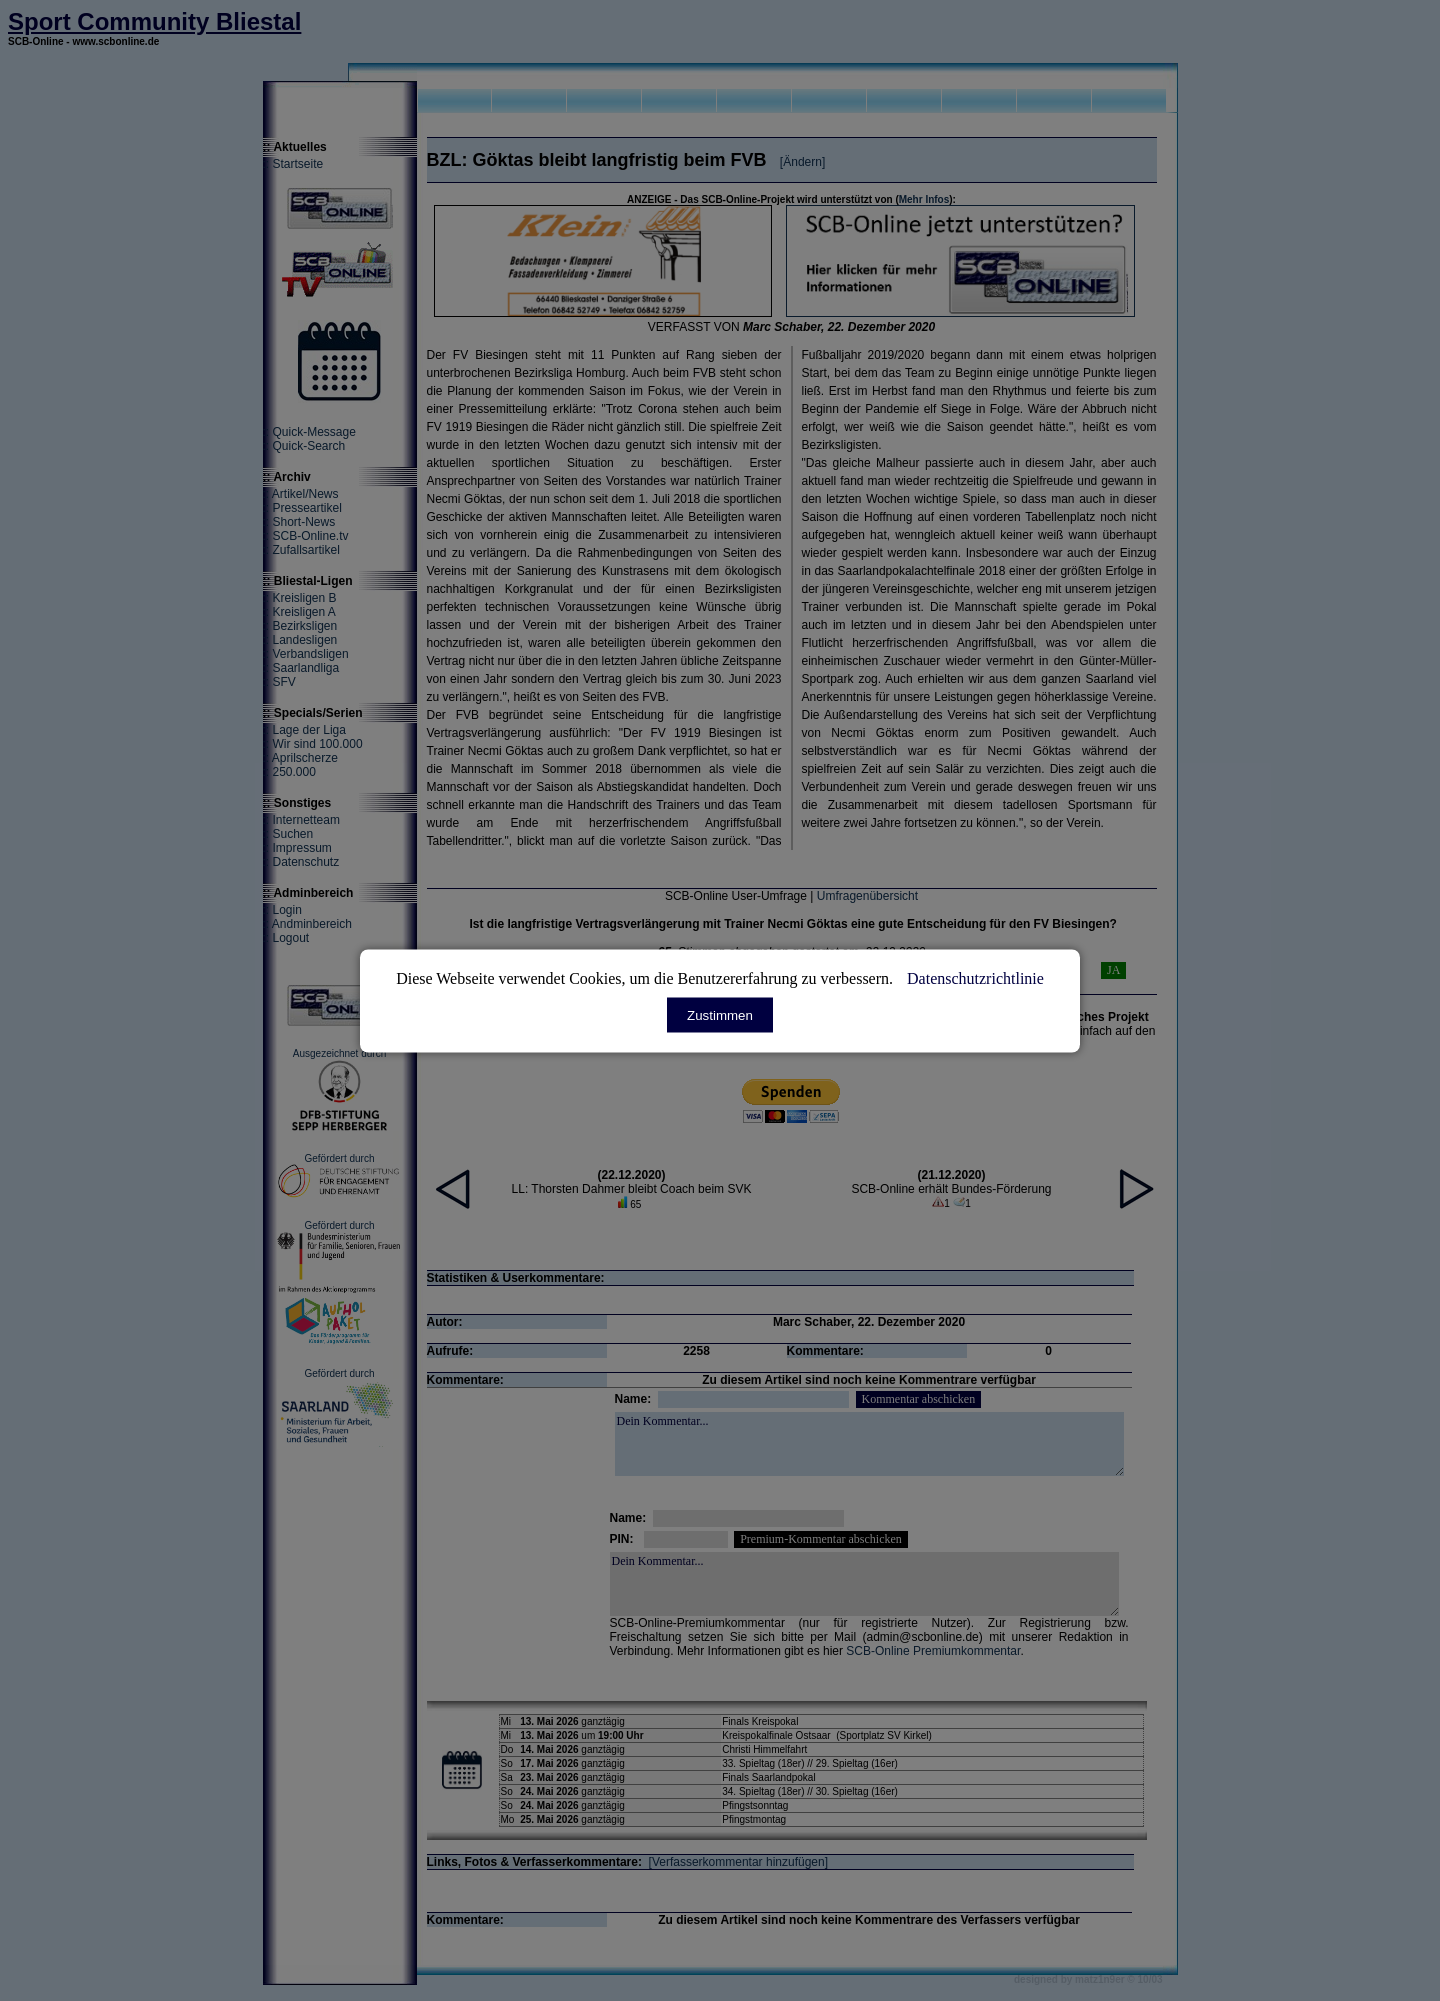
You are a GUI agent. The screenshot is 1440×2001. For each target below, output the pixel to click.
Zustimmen (720, 1014)
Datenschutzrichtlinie (975, 977)
